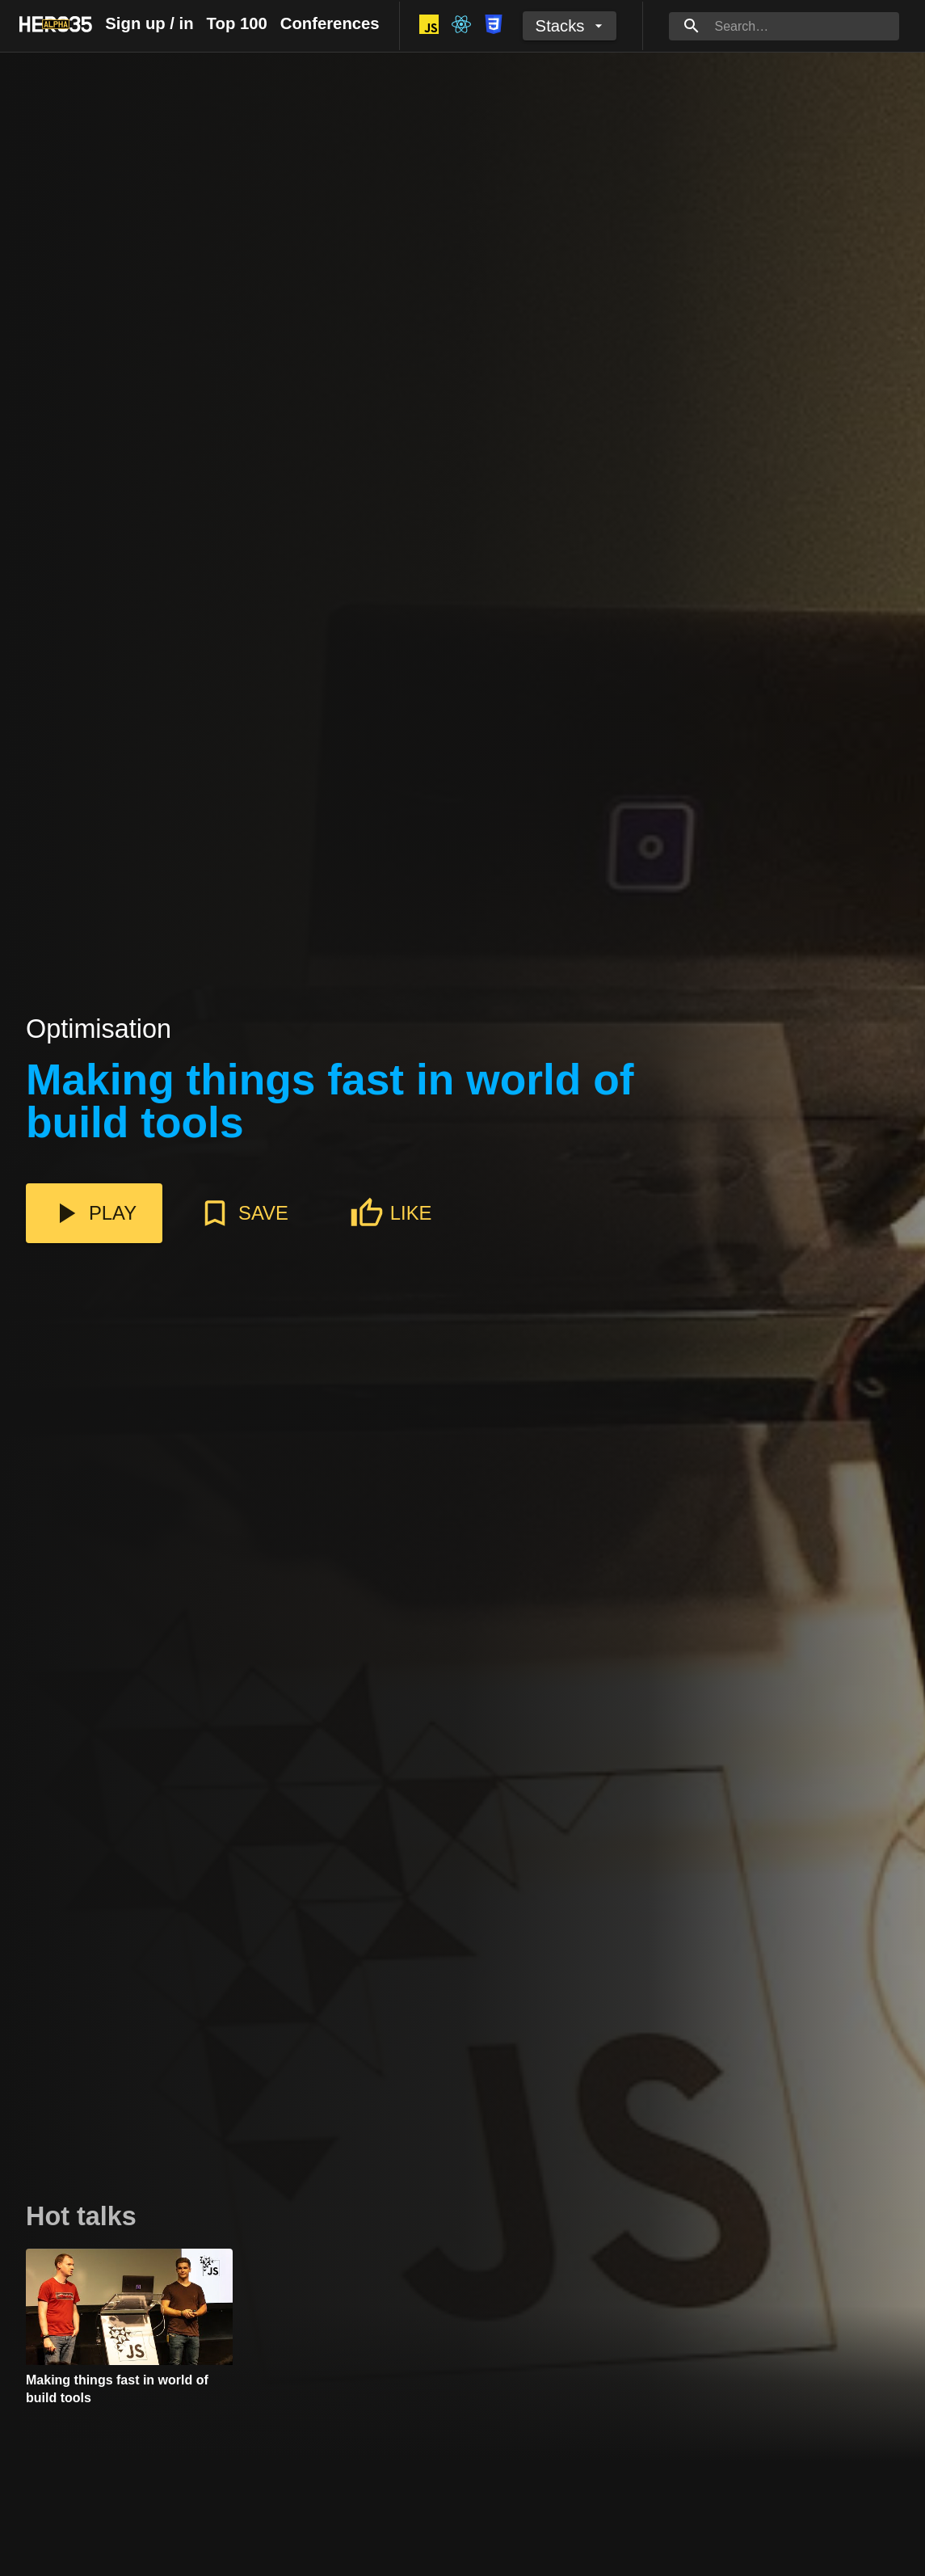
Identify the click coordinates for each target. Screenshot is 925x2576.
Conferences (330, 23)
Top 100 (237, 23)
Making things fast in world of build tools (330, 1102)
